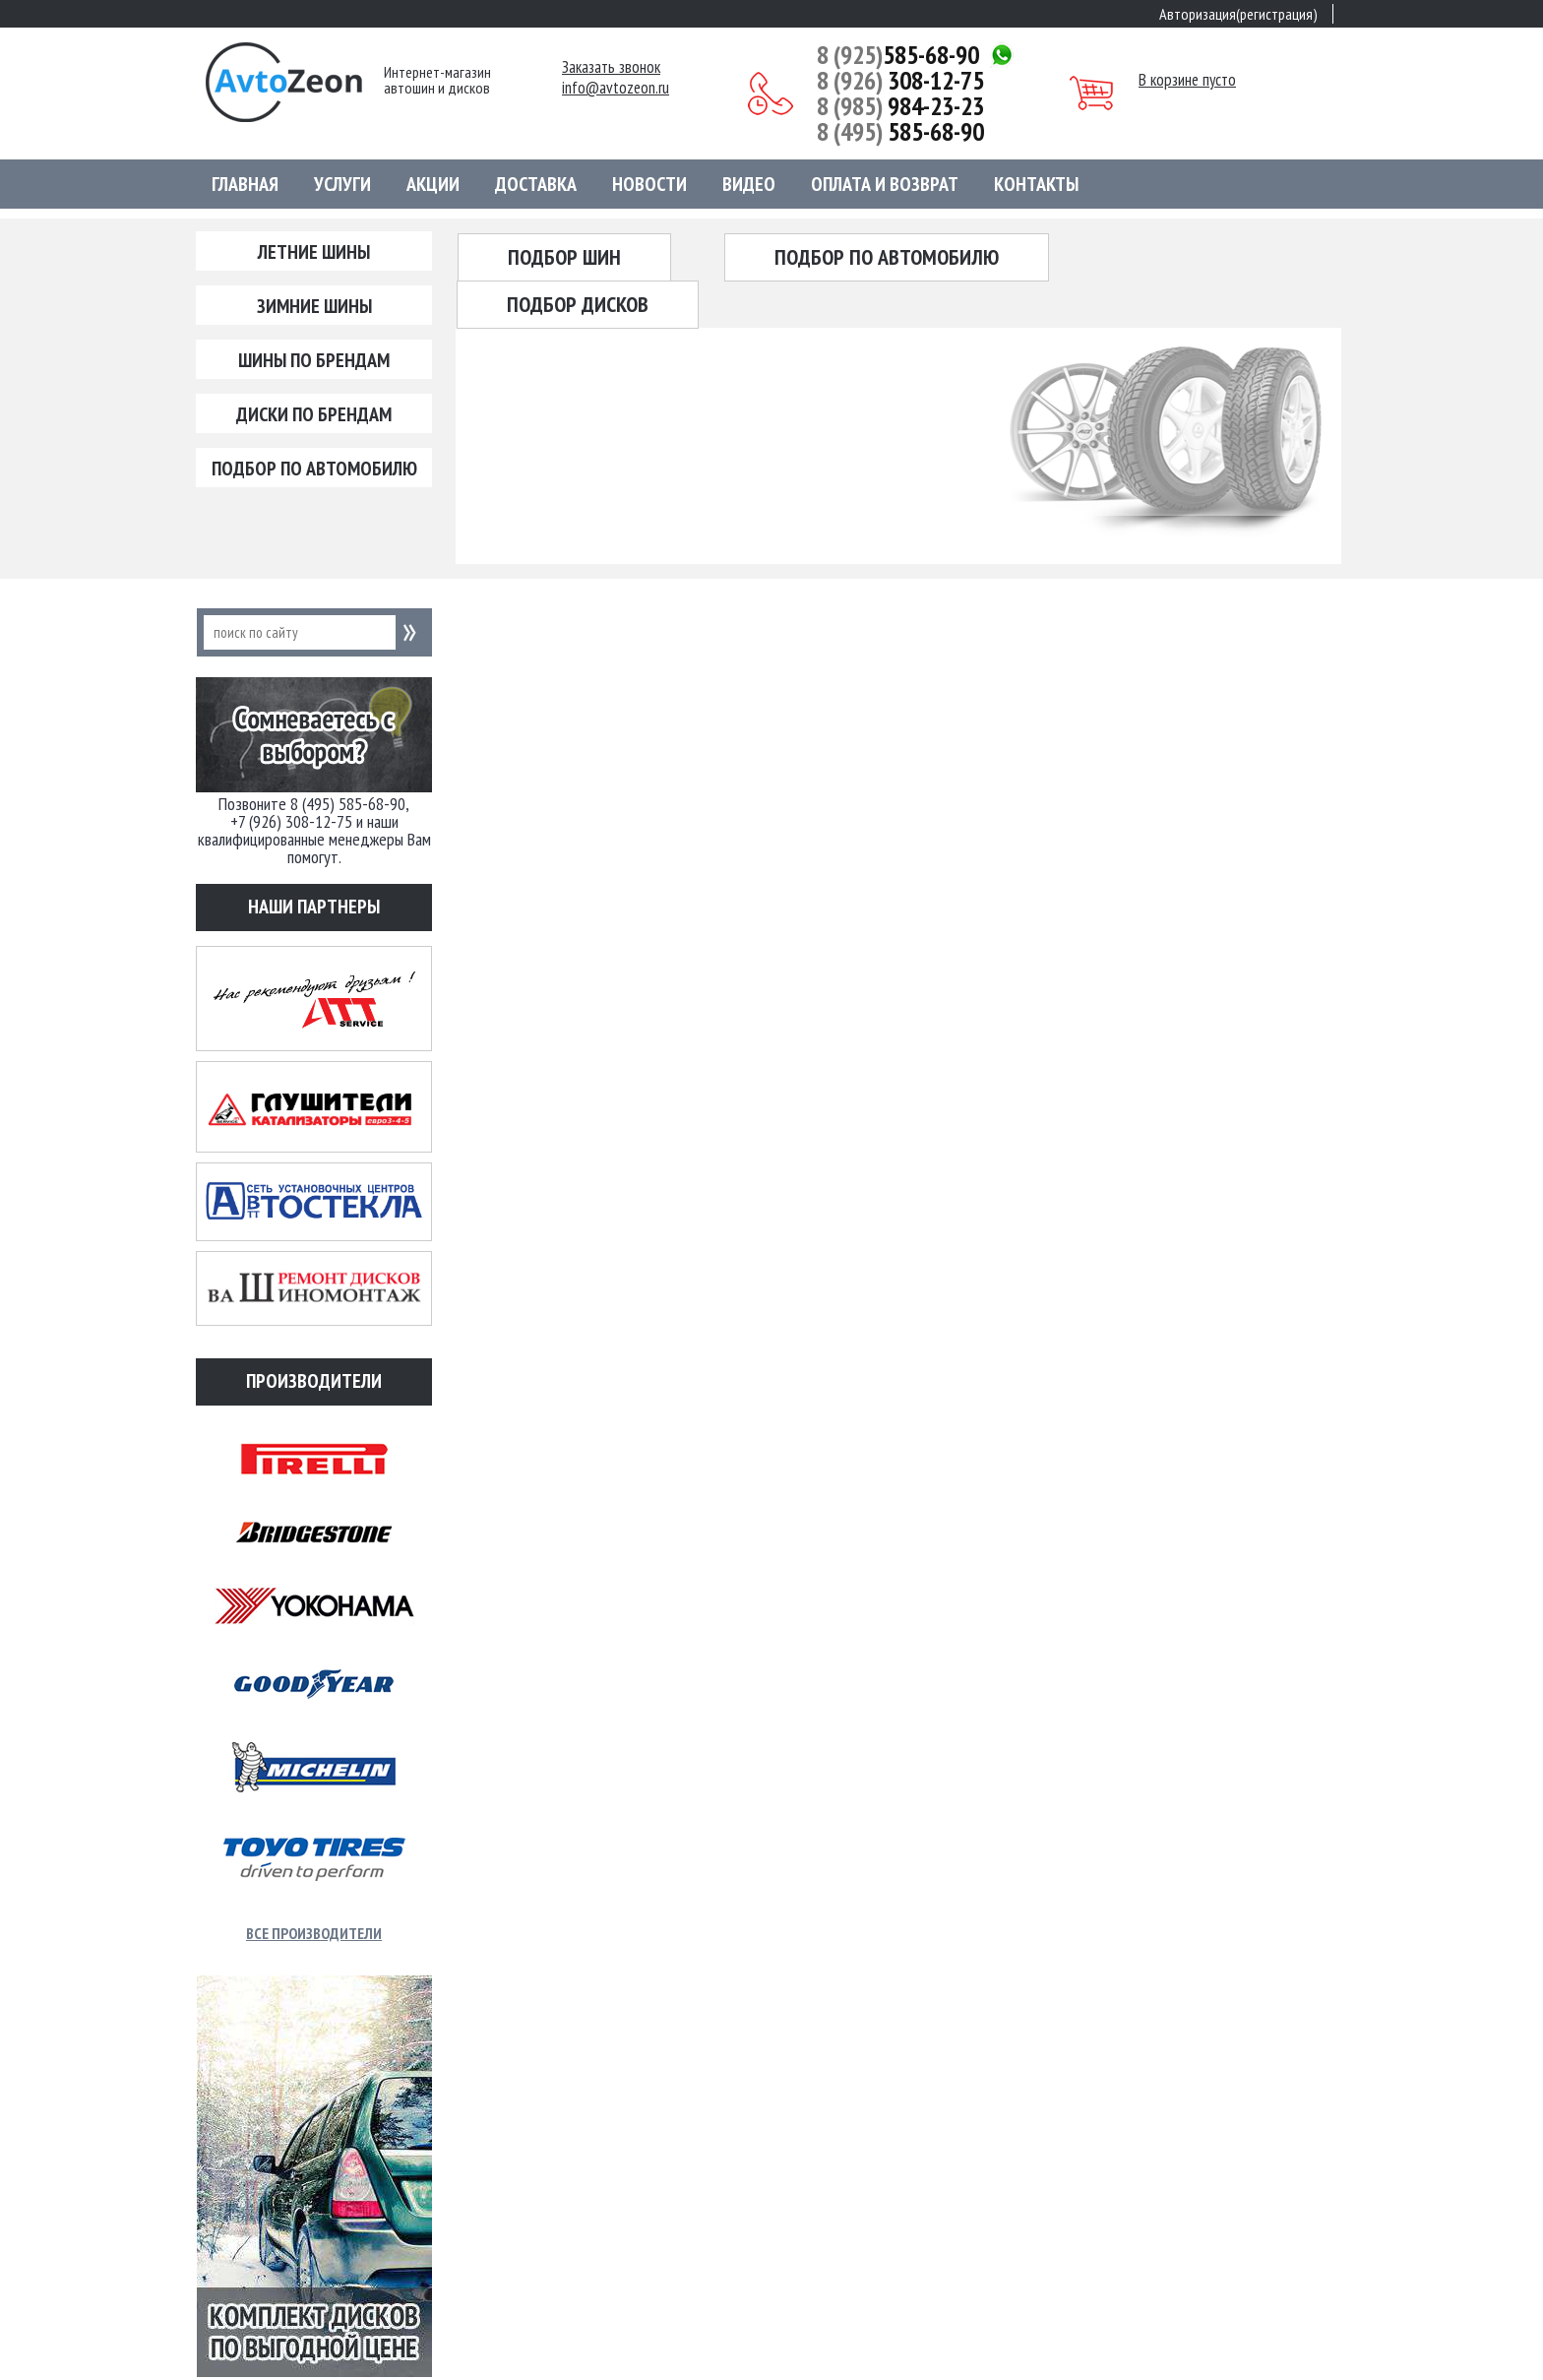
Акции (433, 184)
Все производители (314, 1933)
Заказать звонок (611, 67)
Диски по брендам (314, 414)
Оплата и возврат (884, 184)
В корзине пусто (1187, 80)
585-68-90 (898, 55)
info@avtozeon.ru (615, 88)
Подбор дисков (577, 304)
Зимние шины (314, 306)
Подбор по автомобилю (314, 468)
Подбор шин (564, 257)
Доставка (536, 184)
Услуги (342, 184)
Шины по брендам (314, 360)
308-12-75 (900, 81)
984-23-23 (900, 106)
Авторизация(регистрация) (1238, 14)
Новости (649, 184)
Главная (245, 184)
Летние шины (314, 252)
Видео (748, 184)
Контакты (1036, 184)
